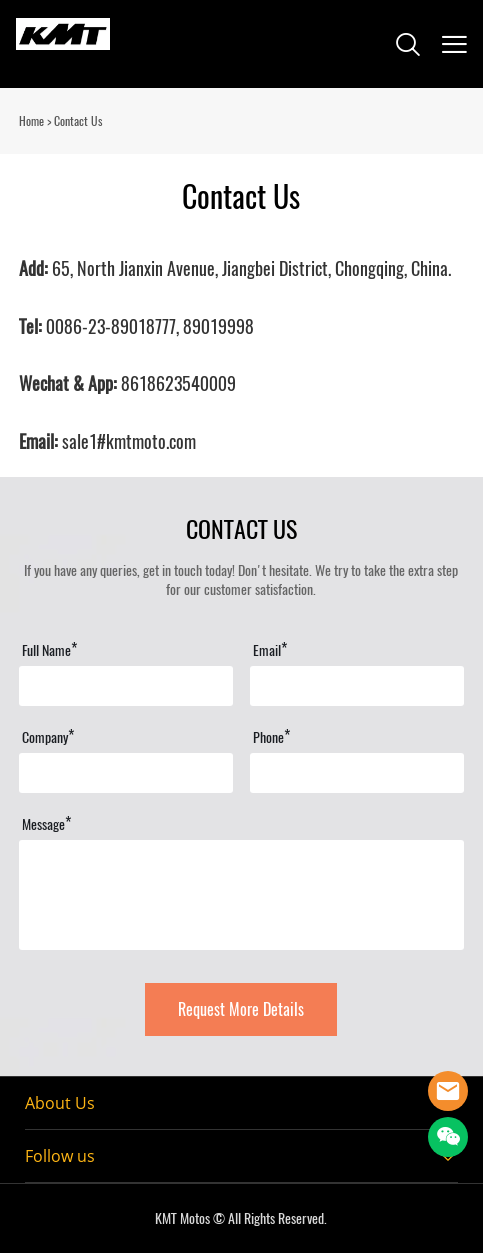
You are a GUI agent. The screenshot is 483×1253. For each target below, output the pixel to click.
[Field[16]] (357, 773)
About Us (60, 1103)
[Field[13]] (357, 686)
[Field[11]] (126, 686)
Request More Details (241, 1009)
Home (31, 121)
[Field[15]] (126, 773)
